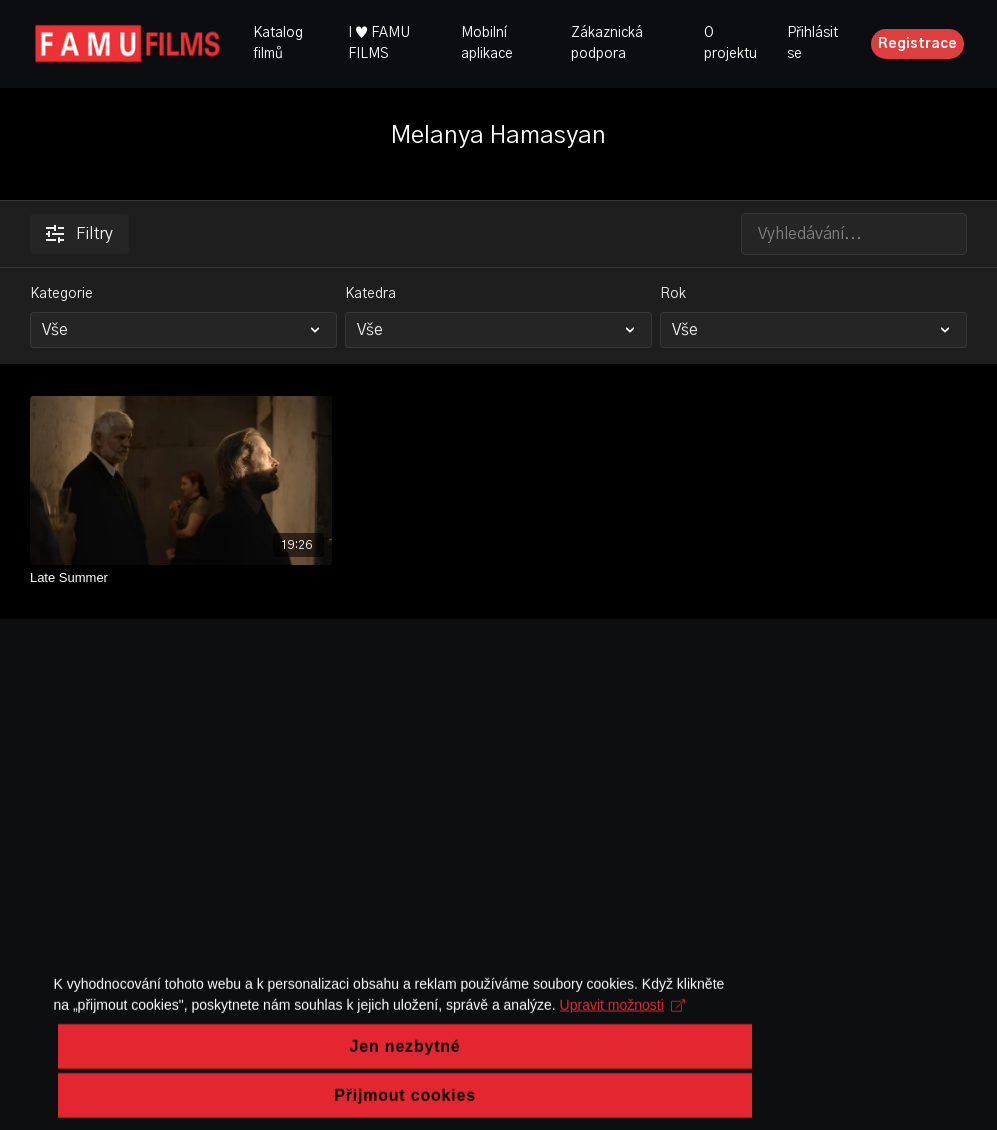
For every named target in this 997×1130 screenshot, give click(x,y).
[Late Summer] (181, 578)
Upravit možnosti (490, 1056)
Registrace (917, 44)
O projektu (730, 43)
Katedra (370, 294)
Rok (673, 294)
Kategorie (61, 294)
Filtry (79, 234)
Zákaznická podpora (607, 43)
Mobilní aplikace (487, 43)
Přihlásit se (812, 43)
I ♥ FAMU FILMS (379, 43)
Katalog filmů (278, 43)
